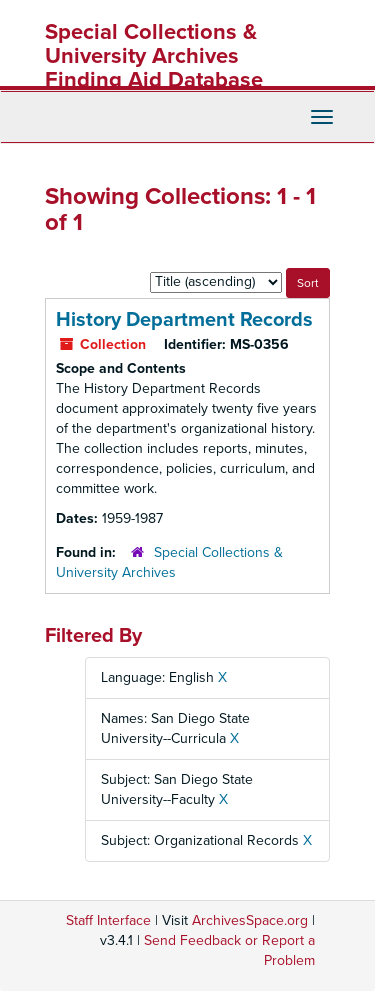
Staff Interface (108, 920)
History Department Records (184, 320)
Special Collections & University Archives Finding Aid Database (154, 56)
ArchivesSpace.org (250, 920)
